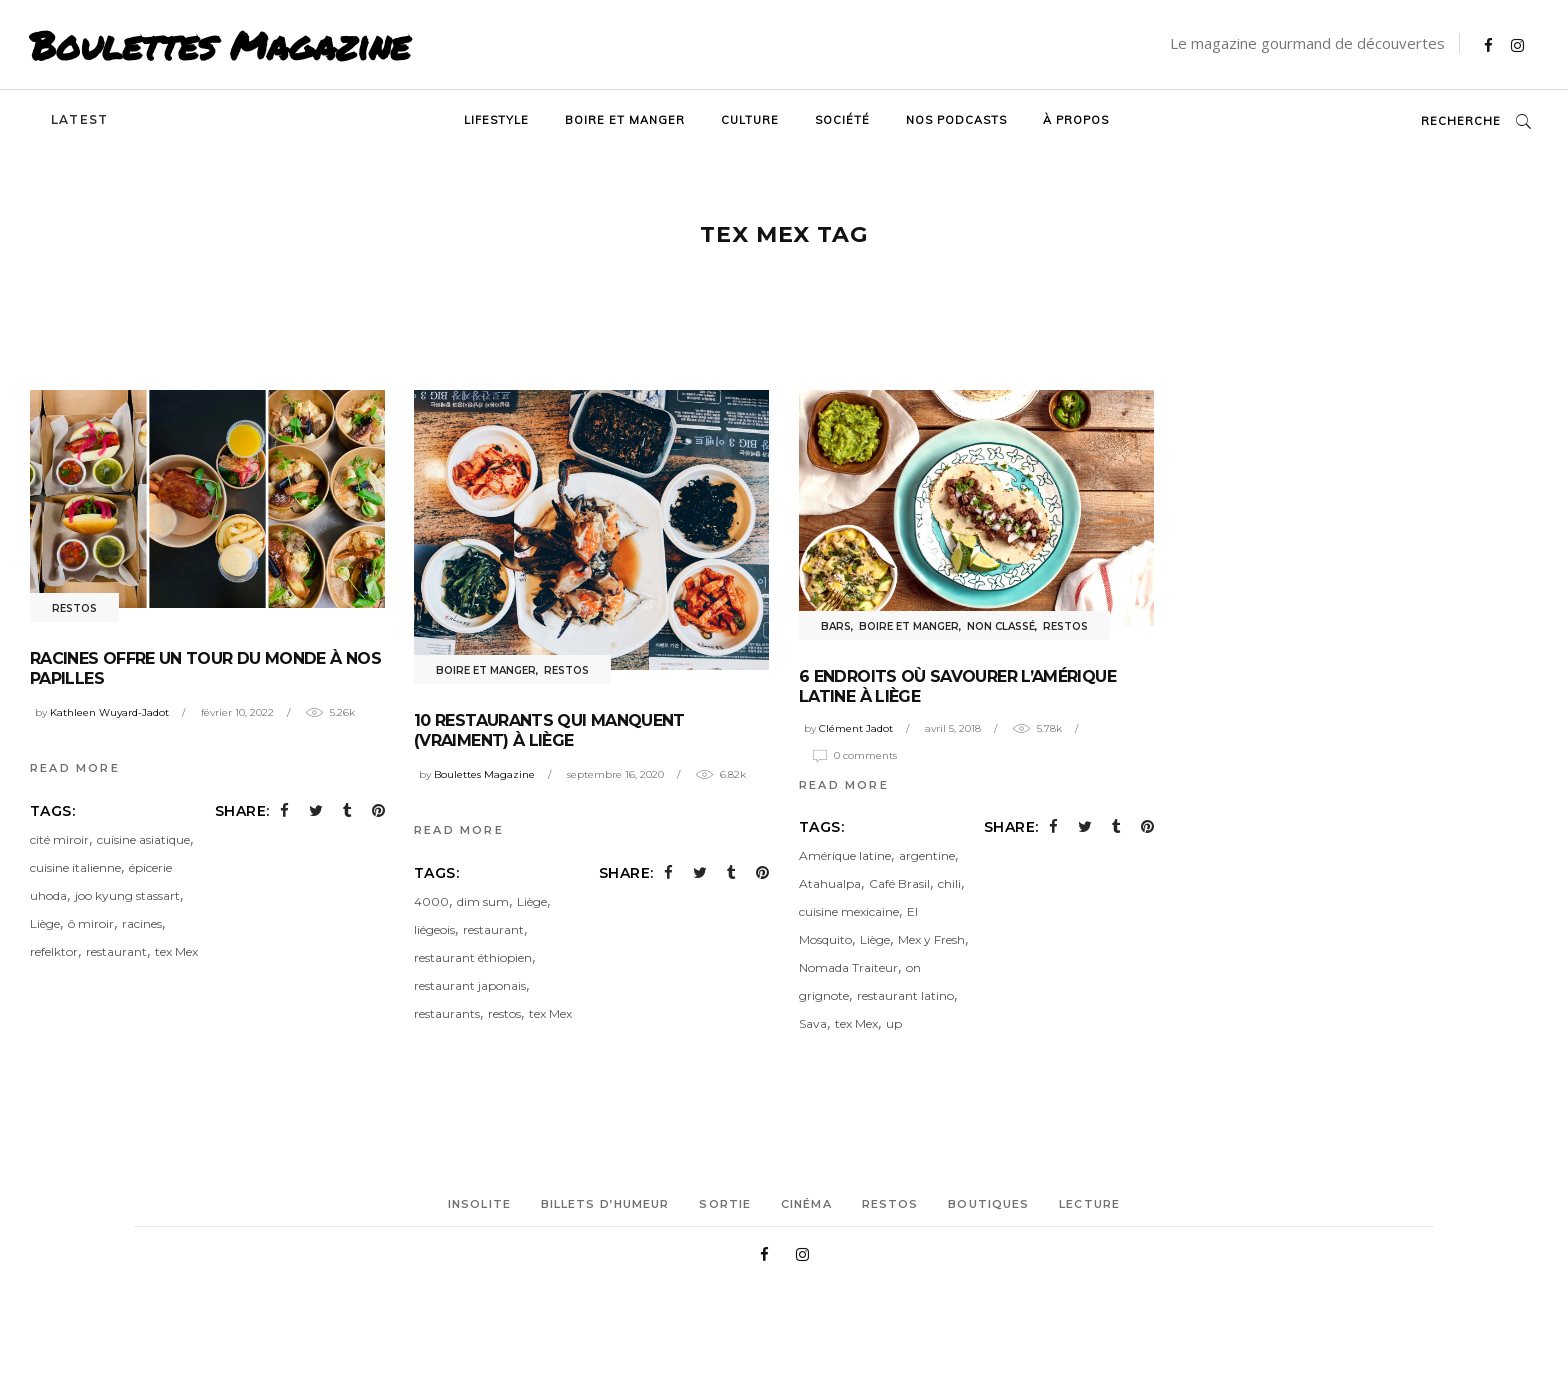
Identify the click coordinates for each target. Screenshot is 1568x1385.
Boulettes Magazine (220, 45)
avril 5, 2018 (953, 728)
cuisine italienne (75, 867)
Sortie (725, 1204)
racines (142, 923)
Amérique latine (845, 855)
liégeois (434, 929)
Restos (74, 608)
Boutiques (988, 1204)
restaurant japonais (470, 985)
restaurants (447, 1013)
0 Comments (865, 755)
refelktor (54, 951)
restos (504, 1013)
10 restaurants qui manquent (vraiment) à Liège (549, 730)
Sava (813, 1023)
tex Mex (176, 951)
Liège (45, 923)
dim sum (483, 901)
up (894, 1023)
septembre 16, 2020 (615, 774)
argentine (927, 855)
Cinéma (806, 1204)
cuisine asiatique (143, 839)
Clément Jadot (856, 728)
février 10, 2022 (237, 712)
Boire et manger (486, 670)
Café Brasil (899, 883)
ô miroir (91, 923)
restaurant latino (905, 995)
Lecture (1089, 1204)
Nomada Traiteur (848, 967)
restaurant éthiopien (473, 957)
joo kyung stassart (127, 895)
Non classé (1001, 626)
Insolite (479, 1204)
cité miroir (59, 839)
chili (949, 883)
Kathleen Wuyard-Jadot (109, 712)
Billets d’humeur (605, 1204)
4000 (431, 901)
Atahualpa (830, 883)
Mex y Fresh (931, 939)
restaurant (116, 951)
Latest (79, 119)
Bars (836, 626)
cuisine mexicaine (849, 911)
